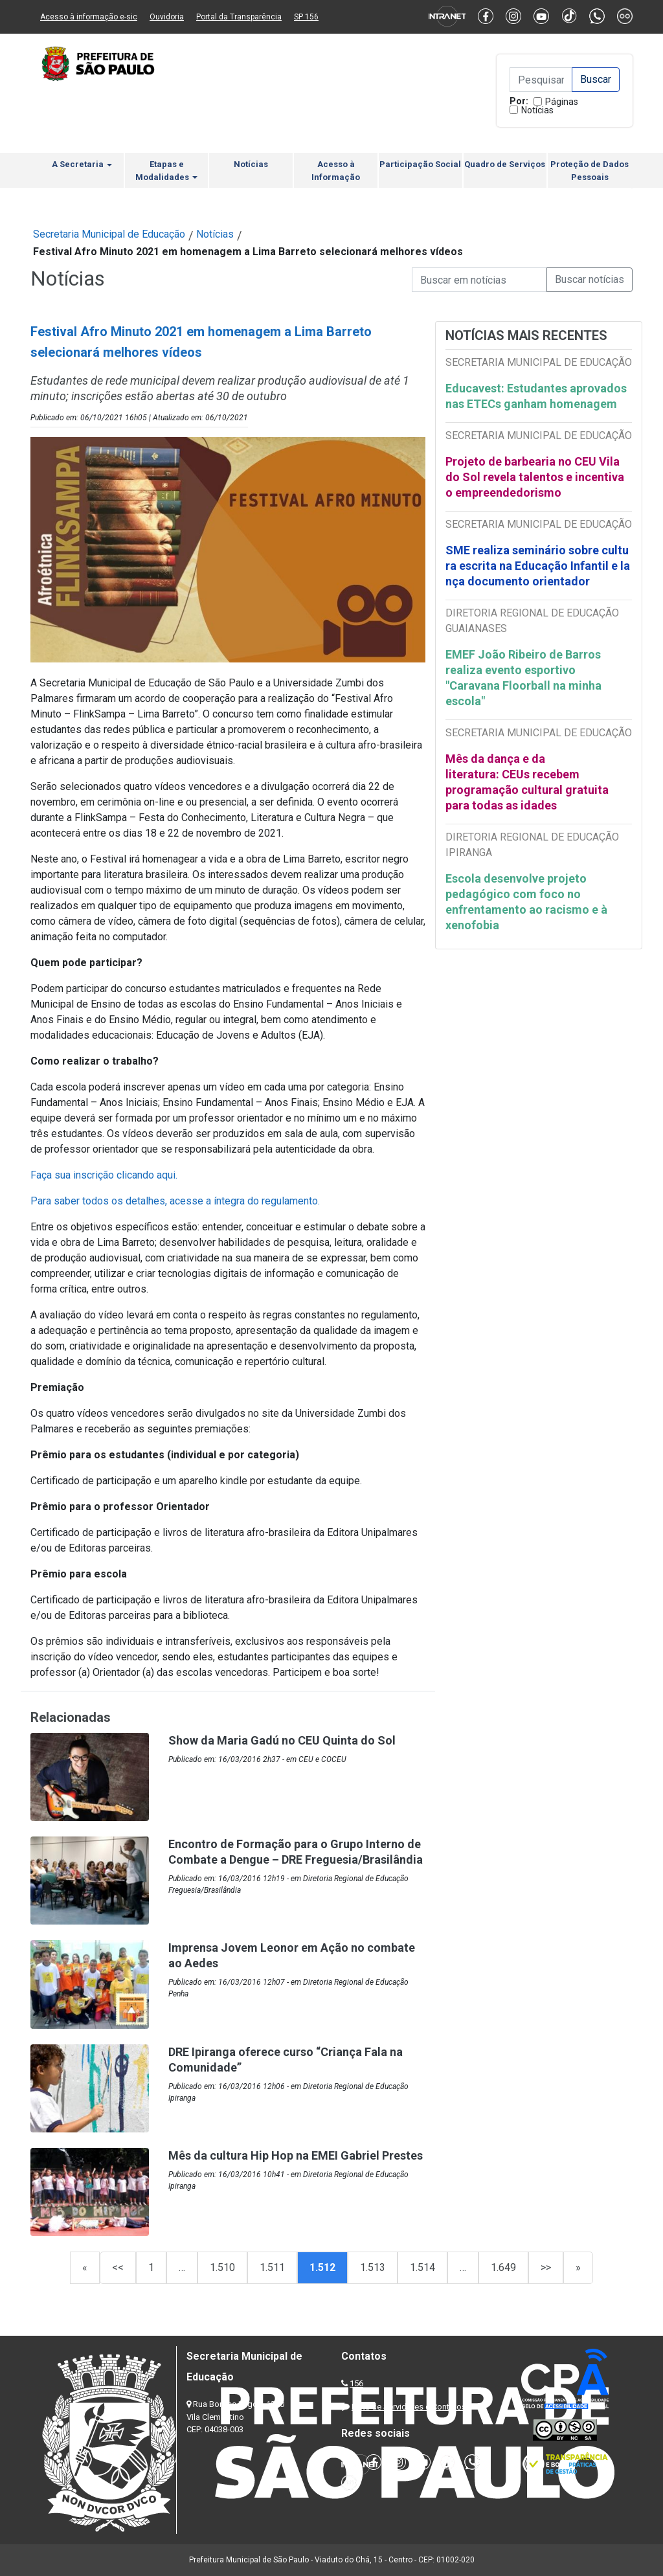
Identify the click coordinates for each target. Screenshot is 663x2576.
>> (546, 2267)
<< (118, 2267)
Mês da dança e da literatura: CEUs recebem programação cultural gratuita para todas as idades (527, 782)
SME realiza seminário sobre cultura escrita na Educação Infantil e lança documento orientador (537, 565)
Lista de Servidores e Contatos (409, 2407)
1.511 (272, 2267)
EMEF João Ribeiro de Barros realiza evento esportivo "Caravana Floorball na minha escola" (523, 678)
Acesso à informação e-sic (88, 16)
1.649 (503, 2267)
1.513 (372, 2267)
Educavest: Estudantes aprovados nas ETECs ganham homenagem (536, 396)
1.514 (422, 2267)
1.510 (222, 2267)
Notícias (537, 110)
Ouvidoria (167, 16)
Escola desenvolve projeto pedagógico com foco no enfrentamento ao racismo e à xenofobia (526, 902)
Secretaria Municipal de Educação (109, 234)
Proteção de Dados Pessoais (589, 170)
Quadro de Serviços (504, 164)
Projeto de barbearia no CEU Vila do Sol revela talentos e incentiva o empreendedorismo (534, 477)
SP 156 (306, 16)
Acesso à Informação (335, 170)
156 (356, 2383)
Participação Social (420, 164)
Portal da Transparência (239, 16)
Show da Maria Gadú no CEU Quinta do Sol (282, 1740)
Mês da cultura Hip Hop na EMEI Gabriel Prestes (295, 2155)
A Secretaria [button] (82, 164)
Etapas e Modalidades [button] (166, 170)
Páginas (561, 102)
